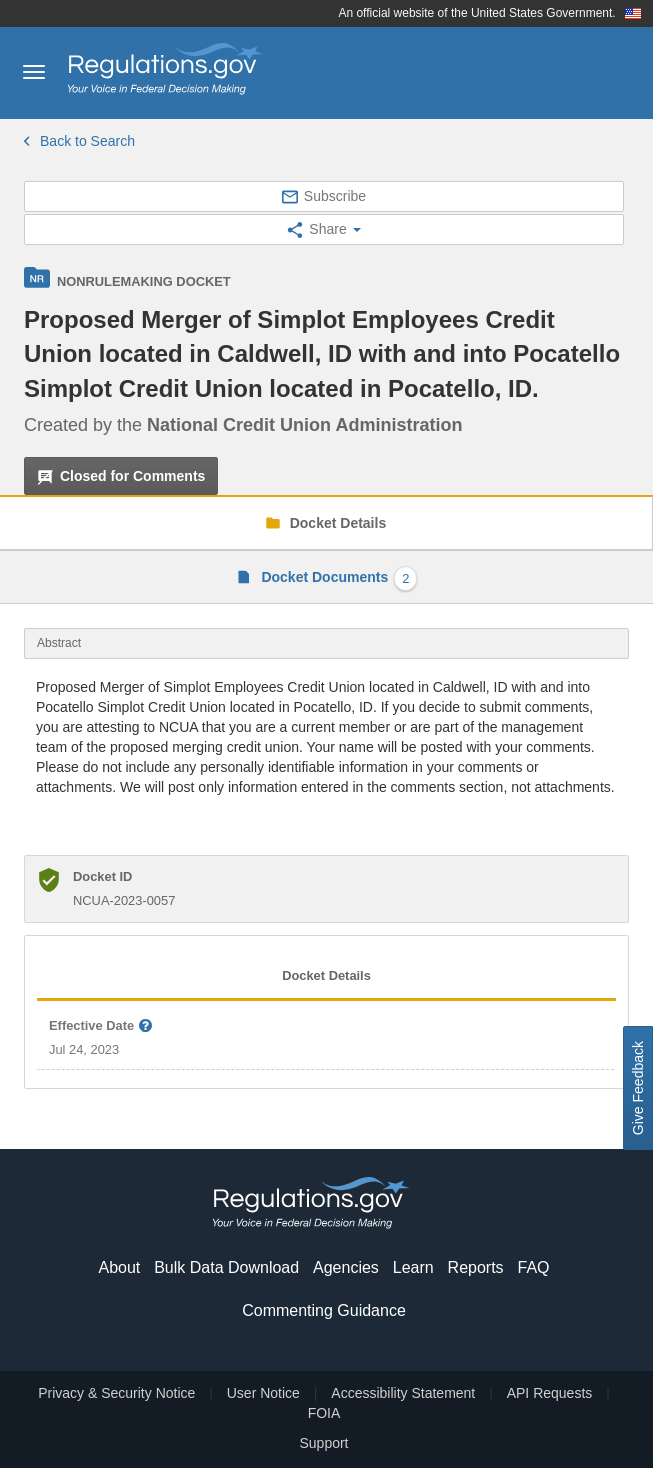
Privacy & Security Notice (116, 1393)
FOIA (324, 1413)
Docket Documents (338, 578)
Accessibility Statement (403, 1393)
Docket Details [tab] (326, 975)
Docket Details (336, 523)
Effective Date (101, 1026)
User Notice (263, 1393)
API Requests (550, 1393)
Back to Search (79, 141)
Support (323, 1443)
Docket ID (102, 876)
